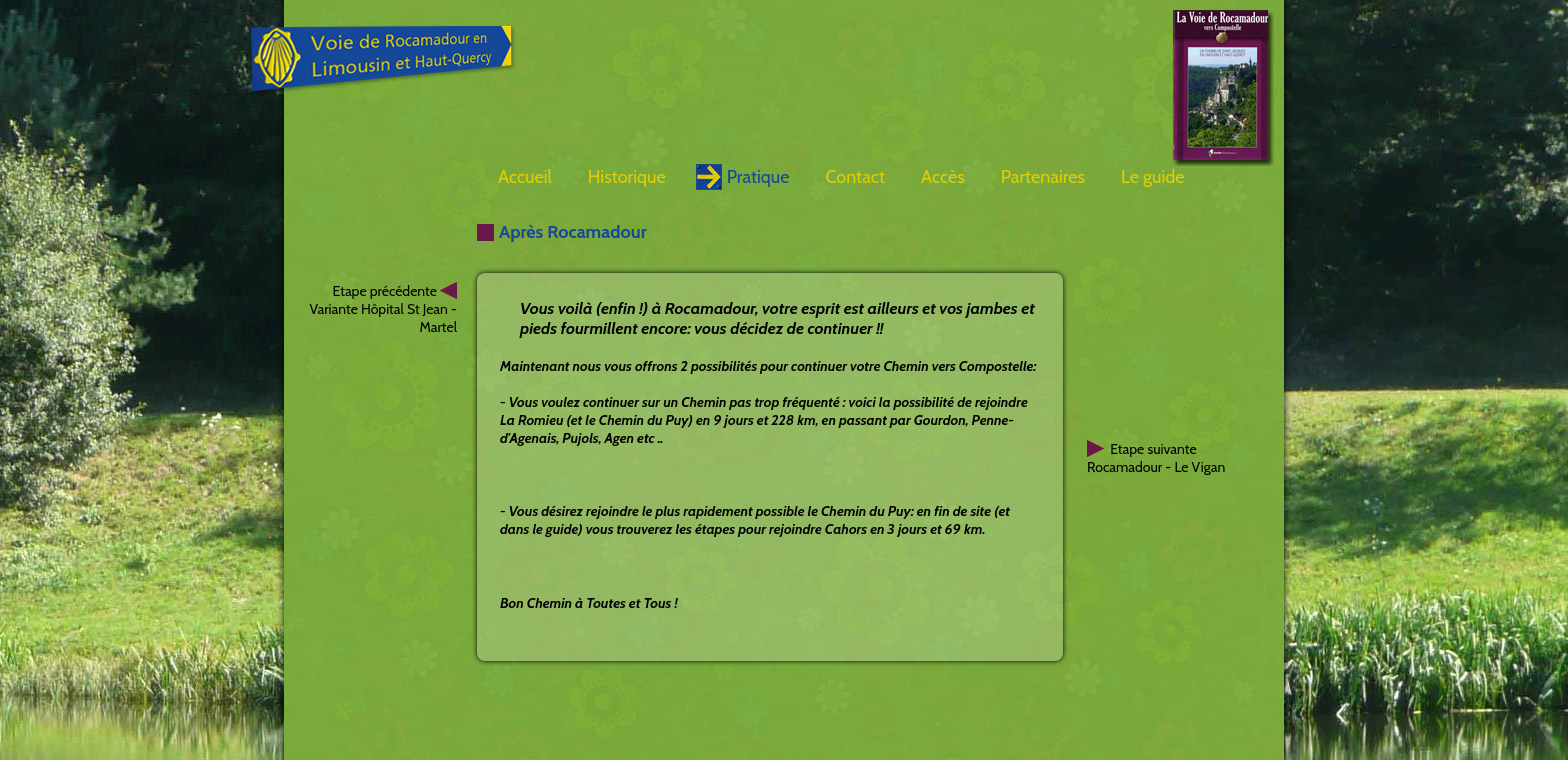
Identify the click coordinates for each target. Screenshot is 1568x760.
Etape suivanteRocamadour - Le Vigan (1156, 458)
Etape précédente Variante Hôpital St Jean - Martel (383, 309)
